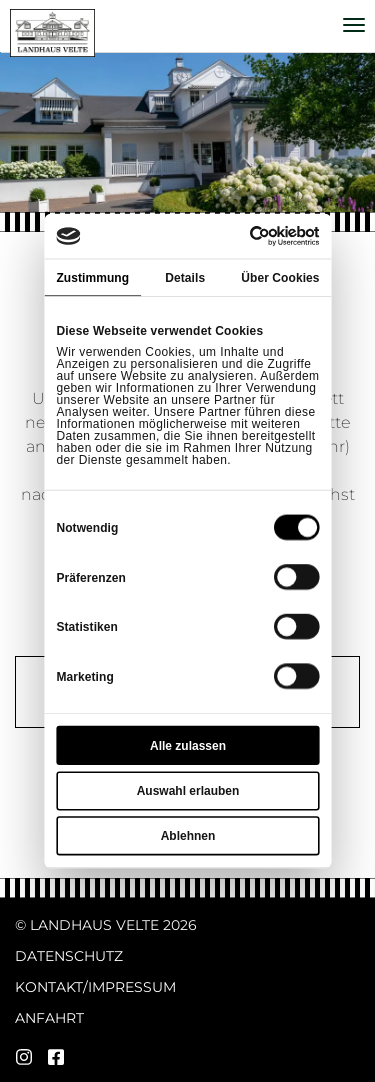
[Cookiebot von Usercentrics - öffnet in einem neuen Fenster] (251, 236)
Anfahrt (49, 1018)
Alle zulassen (187, 746)
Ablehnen (187, 836)
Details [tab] (185, 277)
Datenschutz (69, 956)
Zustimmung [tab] (92, 277)
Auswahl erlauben (187, 791)
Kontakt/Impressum (95, 987)
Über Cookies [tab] (280, 277)
